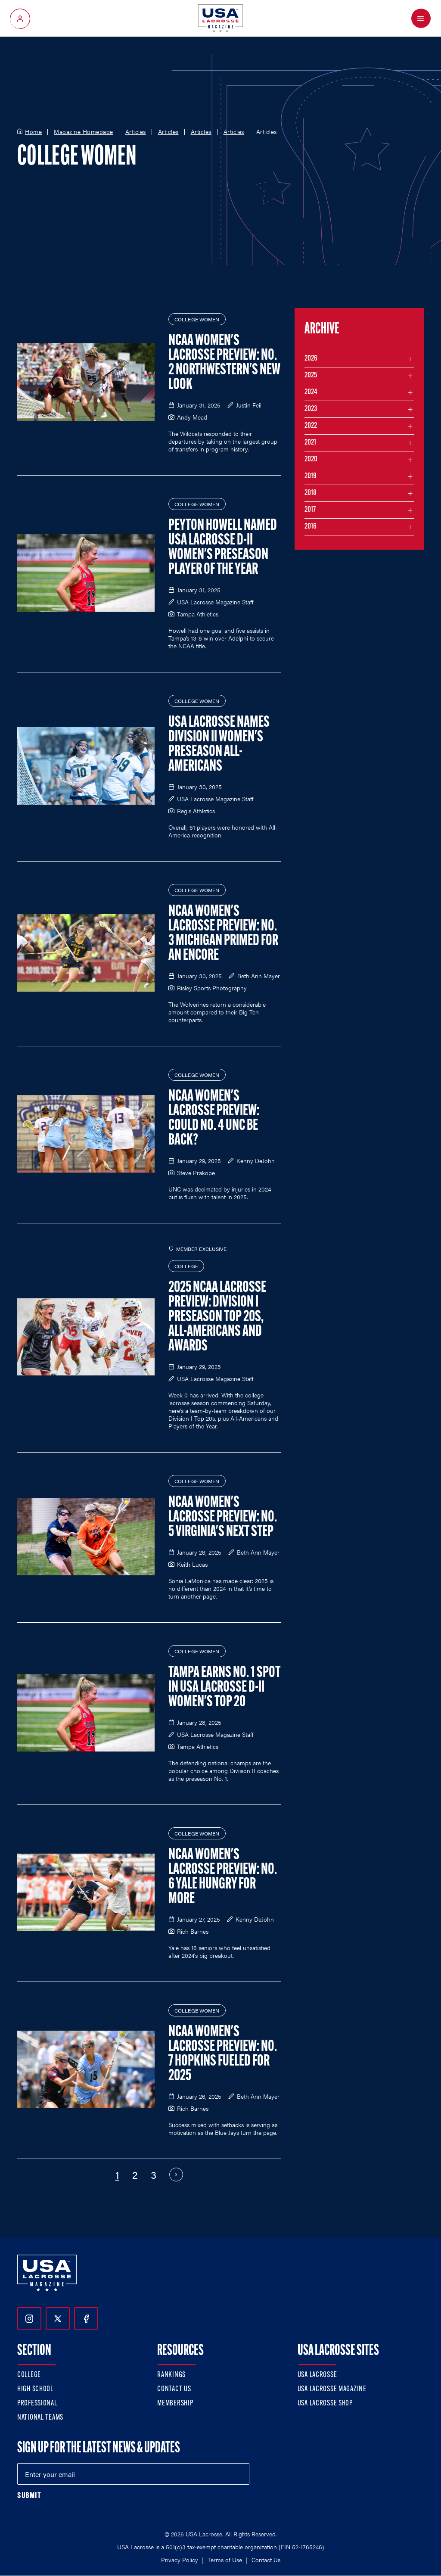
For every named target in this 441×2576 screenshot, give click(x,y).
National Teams (40, 2418)
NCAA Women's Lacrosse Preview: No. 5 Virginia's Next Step (222, 1517)
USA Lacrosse (317, 2375)
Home (33, 132)
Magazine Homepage (83, 132)
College (29, 2375)
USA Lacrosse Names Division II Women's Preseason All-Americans (219, 745)
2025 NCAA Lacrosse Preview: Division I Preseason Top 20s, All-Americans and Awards (217, 1317)
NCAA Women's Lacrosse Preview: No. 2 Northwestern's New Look (224, 363)
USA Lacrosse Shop (325, 2403)
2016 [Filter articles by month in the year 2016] (310, 527)
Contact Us (174, 2389)
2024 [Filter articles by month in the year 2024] (310, 392)
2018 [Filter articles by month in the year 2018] (310, 493)
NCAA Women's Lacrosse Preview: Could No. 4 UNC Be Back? (213, 1118)
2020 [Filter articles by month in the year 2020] (310, 459)
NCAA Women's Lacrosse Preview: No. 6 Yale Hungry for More (222, 1877)
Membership (175, 2403)
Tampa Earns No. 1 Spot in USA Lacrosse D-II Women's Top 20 (224, 1687)
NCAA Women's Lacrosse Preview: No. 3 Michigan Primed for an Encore (223, 934)
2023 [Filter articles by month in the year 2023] (310, 409)
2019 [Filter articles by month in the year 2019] (310, 476)
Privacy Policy (179, 2560)
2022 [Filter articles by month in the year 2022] (310, 426)
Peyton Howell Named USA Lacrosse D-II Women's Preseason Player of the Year (222, 548)
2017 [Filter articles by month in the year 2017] (310, 510)
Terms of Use (225, 2560)
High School (35, 2389)
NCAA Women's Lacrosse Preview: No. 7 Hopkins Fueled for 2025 (222, 2054)
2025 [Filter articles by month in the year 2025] (310, 375)
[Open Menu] (421, 18)
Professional (37, 2403)
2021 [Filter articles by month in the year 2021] (310, 443)
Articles (135, 132)
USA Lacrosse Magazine (332, 2389)
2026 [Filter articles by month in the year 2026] (310, 359)
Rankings (171, 2375)
